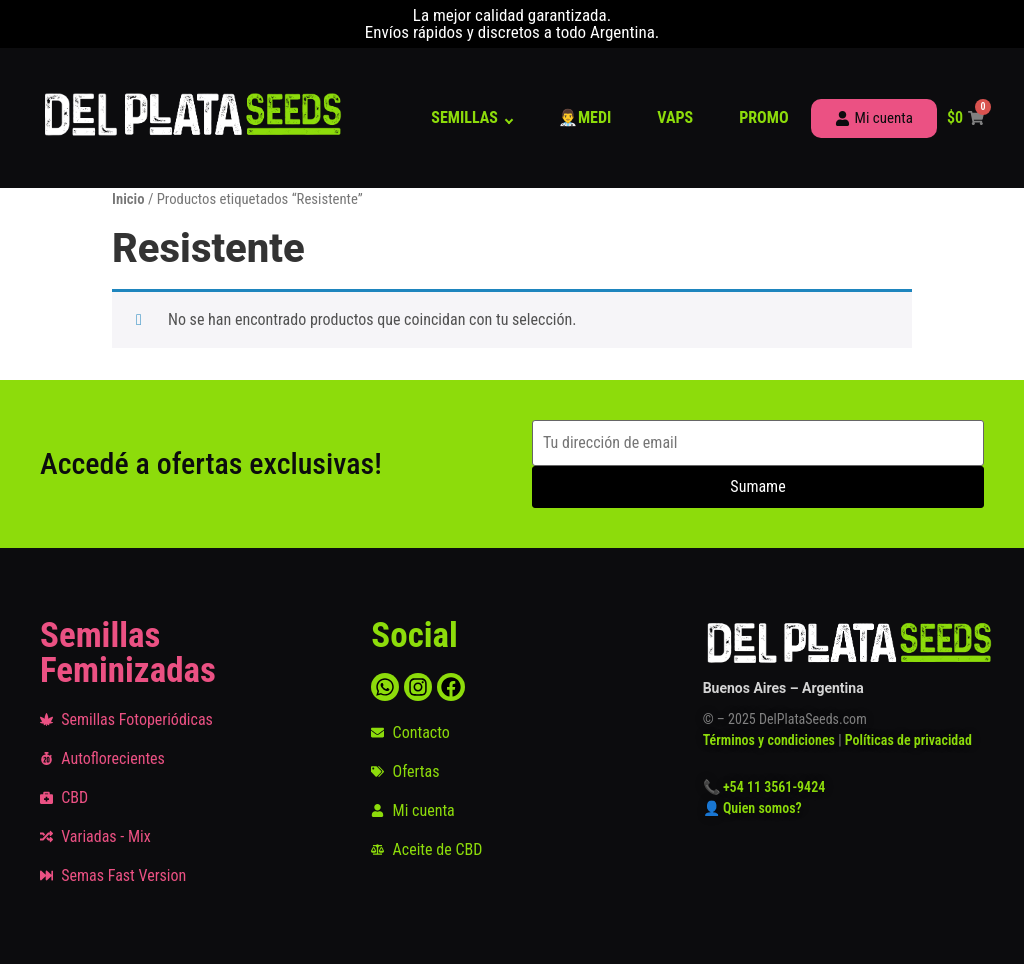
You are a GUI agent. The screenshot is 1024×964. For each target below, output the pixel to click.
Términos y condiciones (769, 740)
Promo (763, 117)
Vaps (675, 117)
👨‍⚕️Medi (584, 117)
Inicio (128, 199)
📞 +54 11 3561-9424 (764, 787)
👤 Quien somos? (754, 808)
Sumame (757, 486)
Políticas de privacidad (908, 740)
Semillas (464, 117)
